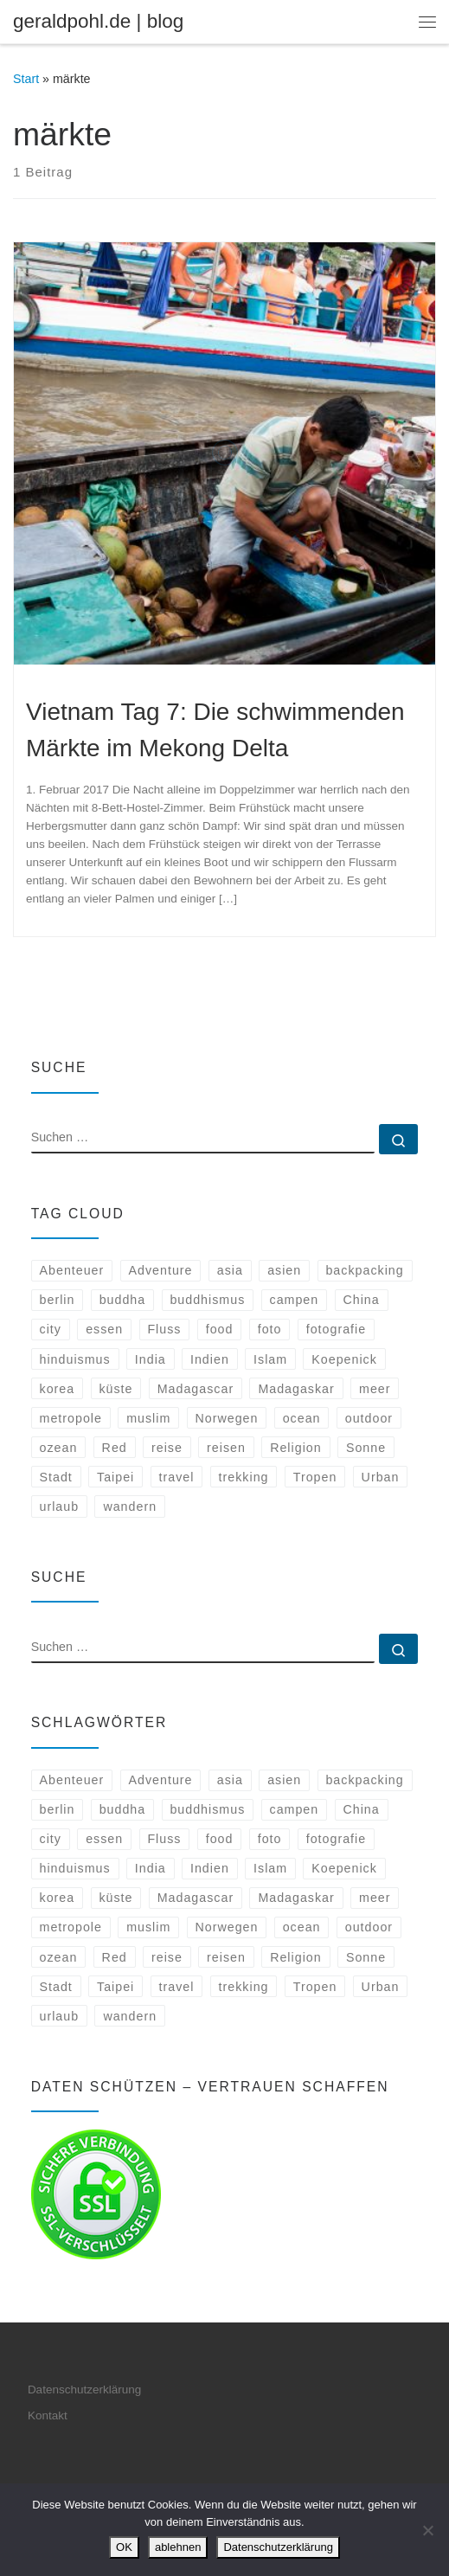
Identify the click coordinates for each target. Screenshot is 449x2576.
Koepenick (344, 1359)
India (150, 1359)
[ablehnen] (427, 2530)
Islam (270, 1359)
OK (124, 2547)
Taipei (115, 1477)
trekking (244, 1477)
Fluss (164, 1329)
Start (26, 79)
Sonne (366, 1448)
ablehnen (178, 2547)
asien (284, 1270)
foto (270, 1329)
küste (115, 1389)
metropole (71, 1418)
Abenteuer (72, 1270)
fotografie (336, 1329)
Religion (296, 1448)
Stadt (56, 1477)
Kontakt (47, 2415)
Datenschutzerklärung (84, 2389)
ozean (59, 1448)
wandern (130, 1506)
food (220, 1329)
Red (114, 1448)
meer (374, 1389)
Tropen (315, 1477)
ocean (302, 1418)
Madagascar (195, 1389)
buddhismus (207, 1300)
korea (57, 1389)
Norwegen (227, 1418)
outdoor (369, 1418)
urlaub (60, 1506)
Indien (209, 1359)
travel (177, 1477)
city (50, 1329)
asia (230, 1270)
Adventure (161, 1270)
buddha (122, 1300)
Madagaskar (296, 1389)
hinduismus (75, 1359)
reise (167, 1448)
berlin (57, 1300)
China (361, 1300)
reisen (226, 1448)
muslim (148, 1418)
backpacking (364, 1270)
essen (104, 1329)
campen (294, 1300)
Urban (381, 1477)
